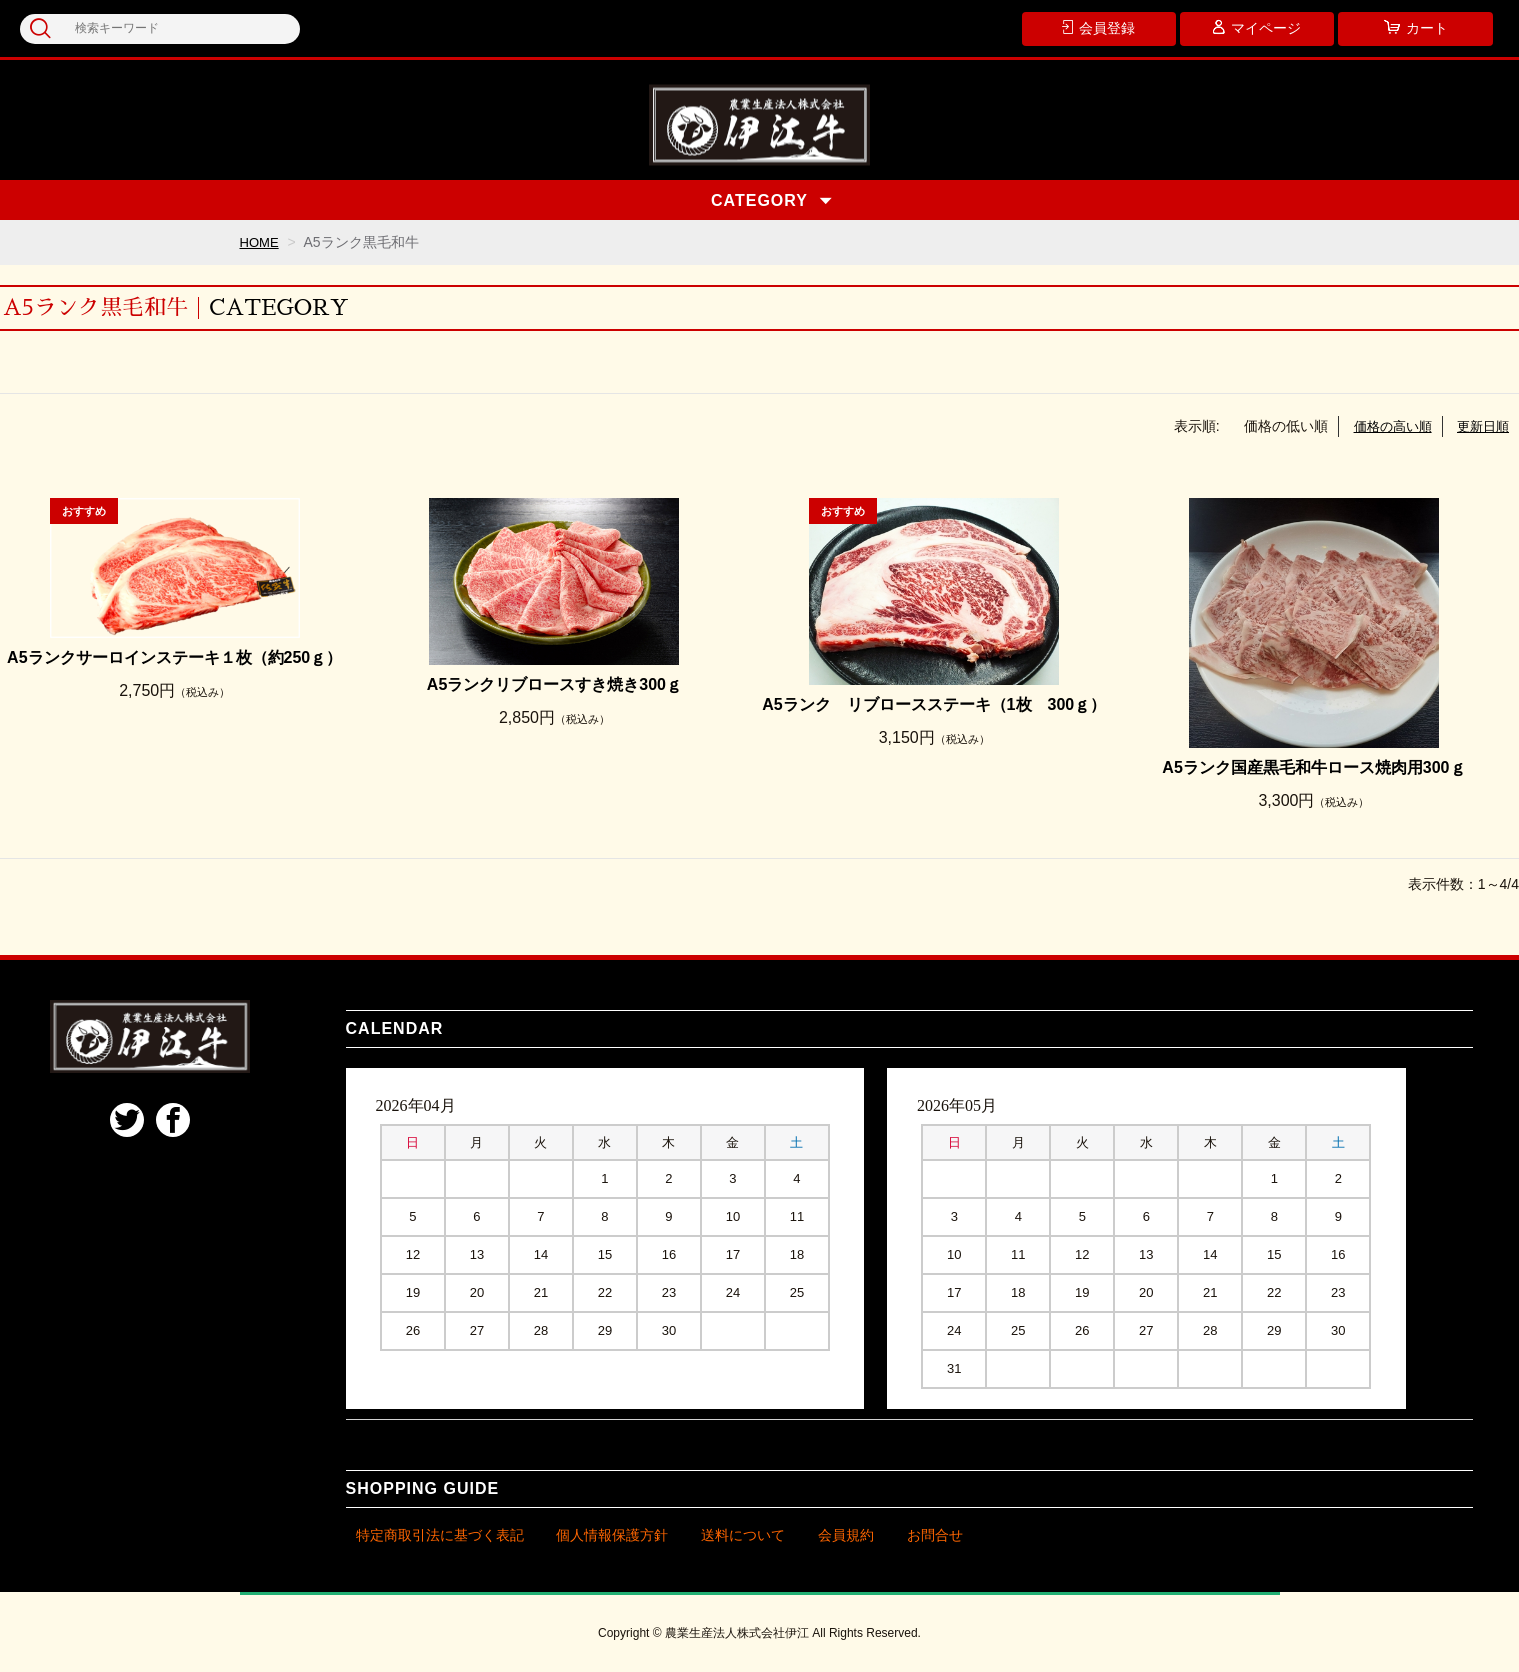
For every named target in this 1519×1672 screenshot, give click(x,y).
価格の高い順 (1386, 426)
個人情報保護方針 (612, 1535)
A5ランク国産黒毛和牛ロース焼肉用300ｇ (1313, 767)
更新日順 (1481, 426)
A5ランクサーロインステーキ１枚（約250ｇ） (174, 657)
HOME (261, 242)
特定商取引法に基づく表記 (440, 1535)
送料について (743, 1535)
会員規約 (846, 1535)
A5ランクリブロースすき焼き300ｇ (554, 684)
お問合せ (935, 1535)
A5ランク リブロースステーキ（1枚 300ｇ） (934, 704)
